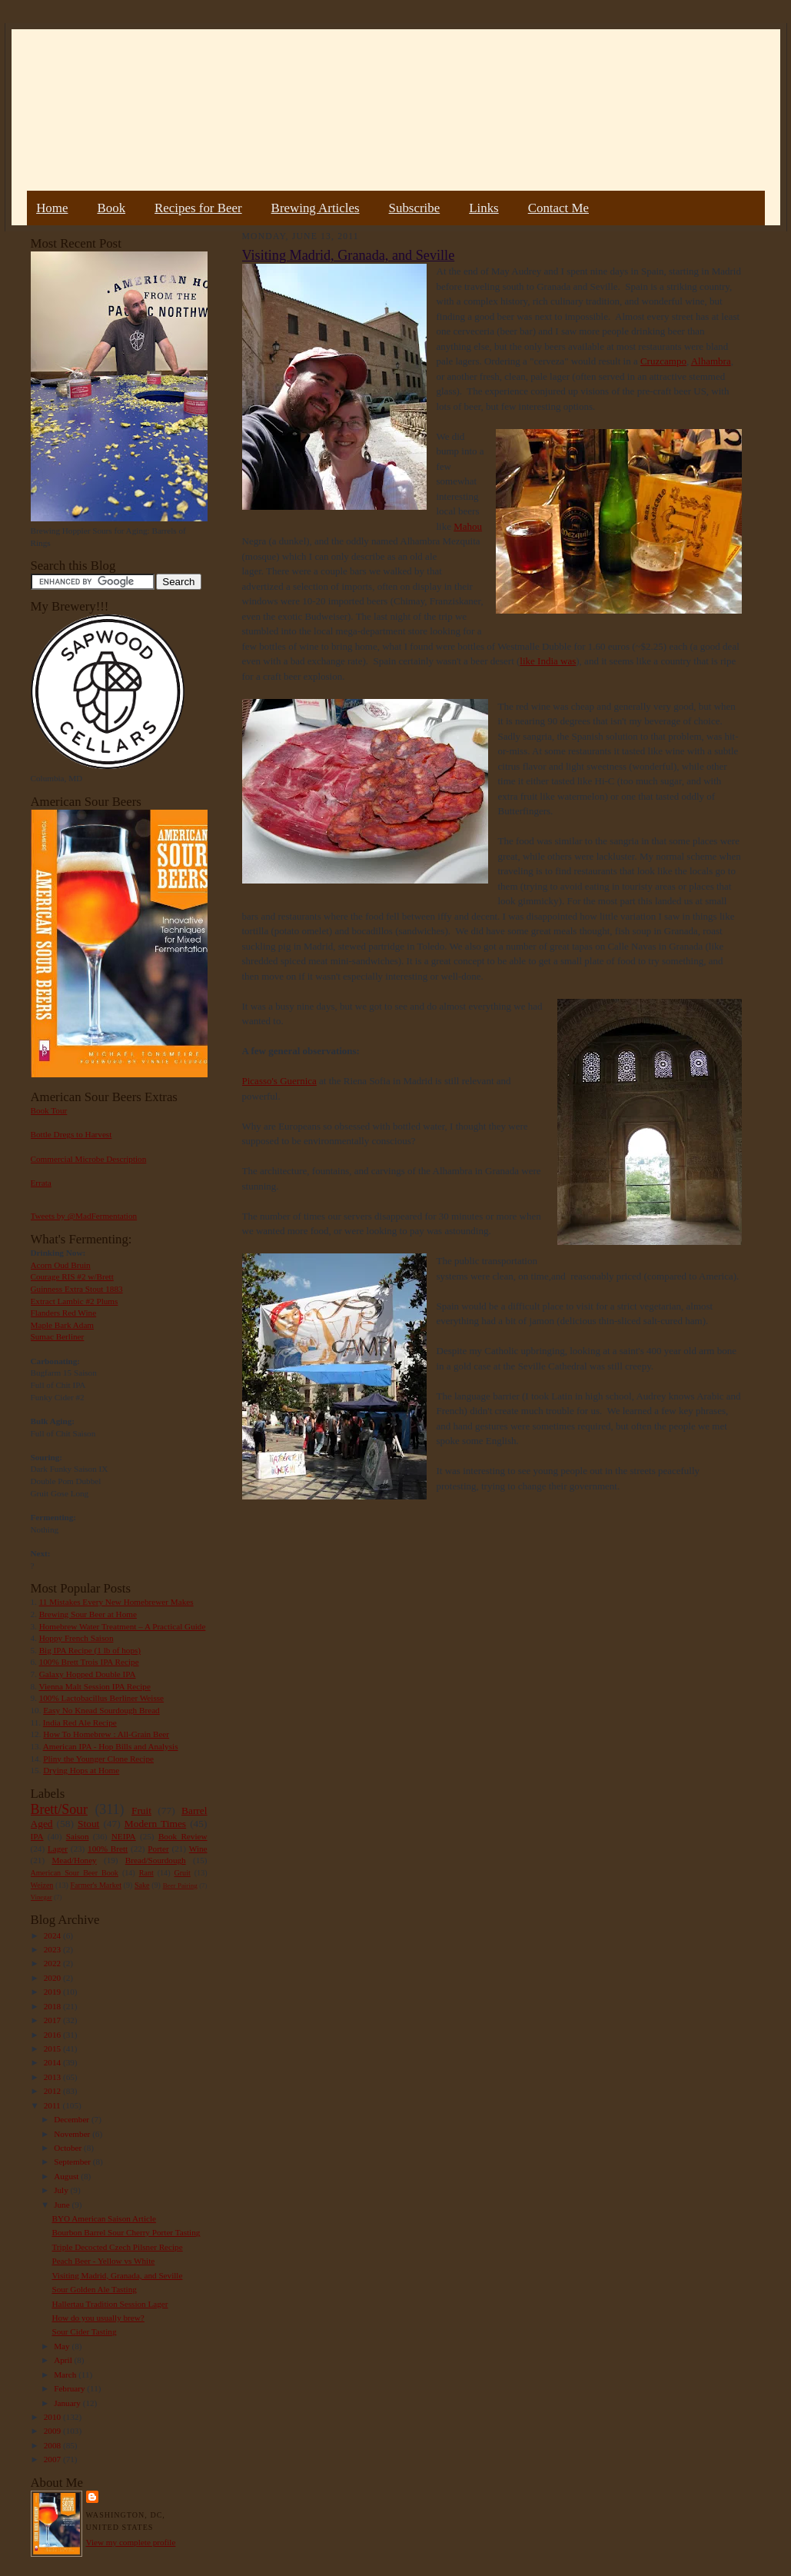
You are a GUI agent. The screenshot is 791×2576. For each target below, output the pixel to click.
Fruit (141, 1810)
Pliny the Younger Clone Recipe (98, 1758)
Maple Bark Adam (63, 1325)
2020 (53, 1977)
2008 (53, 2445)
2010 (53, 2416)
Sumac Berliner (58, 1336)
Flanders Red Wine (64, 1312)
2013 (53, 2077)
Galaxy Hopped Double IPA (87, 1674)
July (62, 2190)
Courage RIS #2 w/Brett (72, 1276)
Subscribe (414, 208)
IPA (37, 1836)
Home (52, 208)
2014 (53, 2062)
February (70, 2388)
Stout (88, 1823)
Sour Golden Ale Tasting (94, 2289)
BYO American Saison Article (104, 2218)
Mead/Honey (74, 1860)
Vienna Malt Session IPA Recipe (94, 1686)
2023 (53, 1949)
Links (483, 208)
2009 (53, 2430)
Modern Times (155, 1823)
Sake (142, 1885)
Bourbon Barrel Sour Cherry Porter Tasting (126, 2232)
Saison (77, 1836)
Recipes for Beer (198, 208)
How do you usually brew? (98, 2317)
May (62, 2346)
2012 (53, 2090)
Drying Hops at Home (81, 1770)
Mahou (468, 526)
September (73, 2161)
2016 (53, 2034)
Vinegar (41, 1897)
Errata (41, 1182)
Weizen (42, 1885)
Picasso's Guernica (279, 1081)
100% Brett (108, 1848)
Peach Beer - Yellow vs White (103, 2260)
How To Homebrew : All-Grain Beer (106, 1734)
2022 (53, 1963)
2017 (53, 2020)
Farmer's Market (96, 1885)
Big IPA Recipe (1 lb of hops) (90, 1650)
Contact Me (558, 208)
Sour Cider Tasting (84, 2331)
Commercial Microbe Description (89, 1158)
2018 (53, 2006)
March (66, 2374)
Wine (198, 1848)
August (67, 2176)
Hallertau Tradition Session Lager (110, 2303)
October (69, 2147)
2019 (53, 1991)
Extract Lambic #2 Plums (74, 1301)
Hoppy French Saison (76, 1637)
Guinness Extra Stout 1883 (77, 1288)
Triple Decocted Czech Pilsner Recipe (117, 2247)
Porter (158, 1848)
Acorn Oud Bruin (61, 1265)
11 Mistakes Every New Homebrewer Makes (116, 1601)
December (72, 2119)
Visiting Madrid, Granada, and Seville (117, 2275)
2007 (53, 2459)
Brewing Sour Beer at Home (88, 1614)
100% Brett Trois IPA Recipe (89, 1661)
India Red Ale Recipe (80, 1722)
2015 (53, 2048)
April (64, 2360)
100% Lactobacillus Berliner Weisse (101, 1697)
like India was (548, 661)
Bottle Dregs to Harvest (71, 1134)
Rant (146, 1873)
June (62, 2204)
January (68, 2403)
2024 (53, 1935)
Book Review (183, 1836)
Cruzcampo (663, 361)
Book (111, 208)
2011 (53, 2105)
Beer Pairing (180, 1885)
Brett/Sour (59, 1809)
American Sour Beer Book (74, 1873)
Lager (58, 1848)
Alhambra (711, 361)
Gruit (182, 1873)
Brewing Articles (315, 208)
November (73, 2133)
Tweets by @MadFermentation (84, 1215)
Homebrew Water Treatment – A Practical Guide (122, 1626)
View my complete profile (131, 2542)
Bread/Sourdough (155, 1860)
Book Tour (49, 1110)
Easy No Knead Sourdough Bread (101, 1710)
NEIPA (123, 1836)
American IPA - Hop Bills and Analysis (110, 1746)
